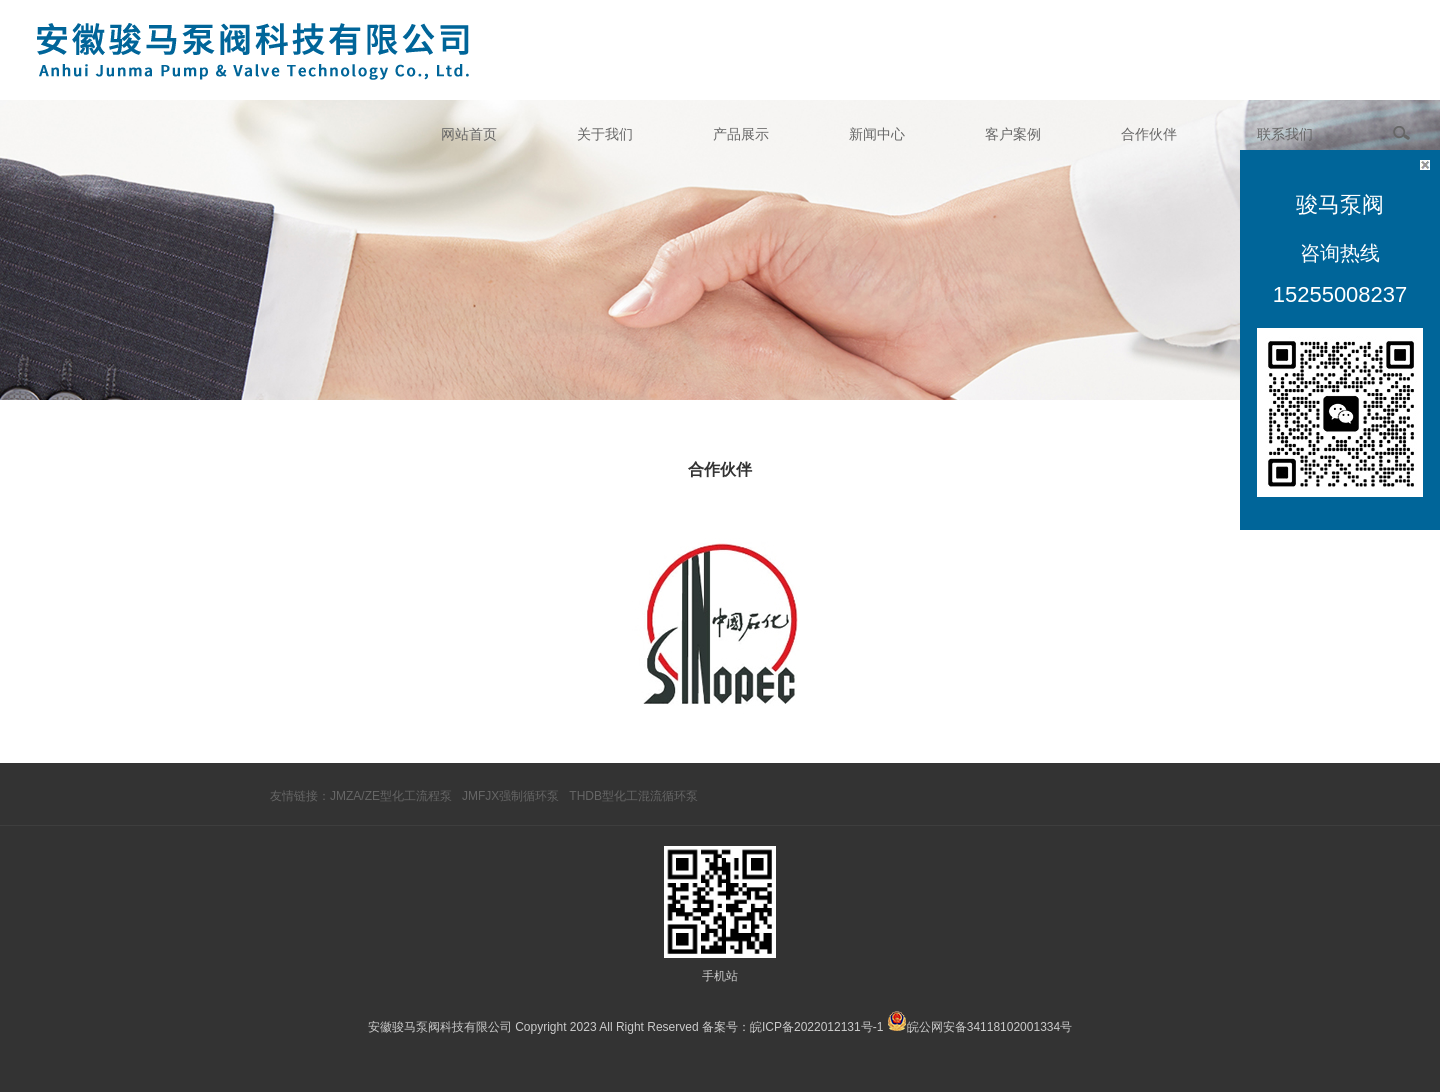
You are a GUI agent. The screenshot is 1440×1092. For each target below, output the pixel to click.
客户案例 (1013, 134)
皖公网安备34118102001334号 (989, 1027)
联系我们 (1285, 134)
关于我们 (605, 134)
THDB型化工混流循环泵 (633, 796)
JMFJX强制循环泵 (510, 796)
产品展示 (741, 134)
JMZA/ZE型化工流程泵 (391, 796)
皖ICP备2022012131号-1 (816, 1027)
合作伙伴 (1149, 134)
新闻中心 (877, 134)
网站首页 (469, 134)
